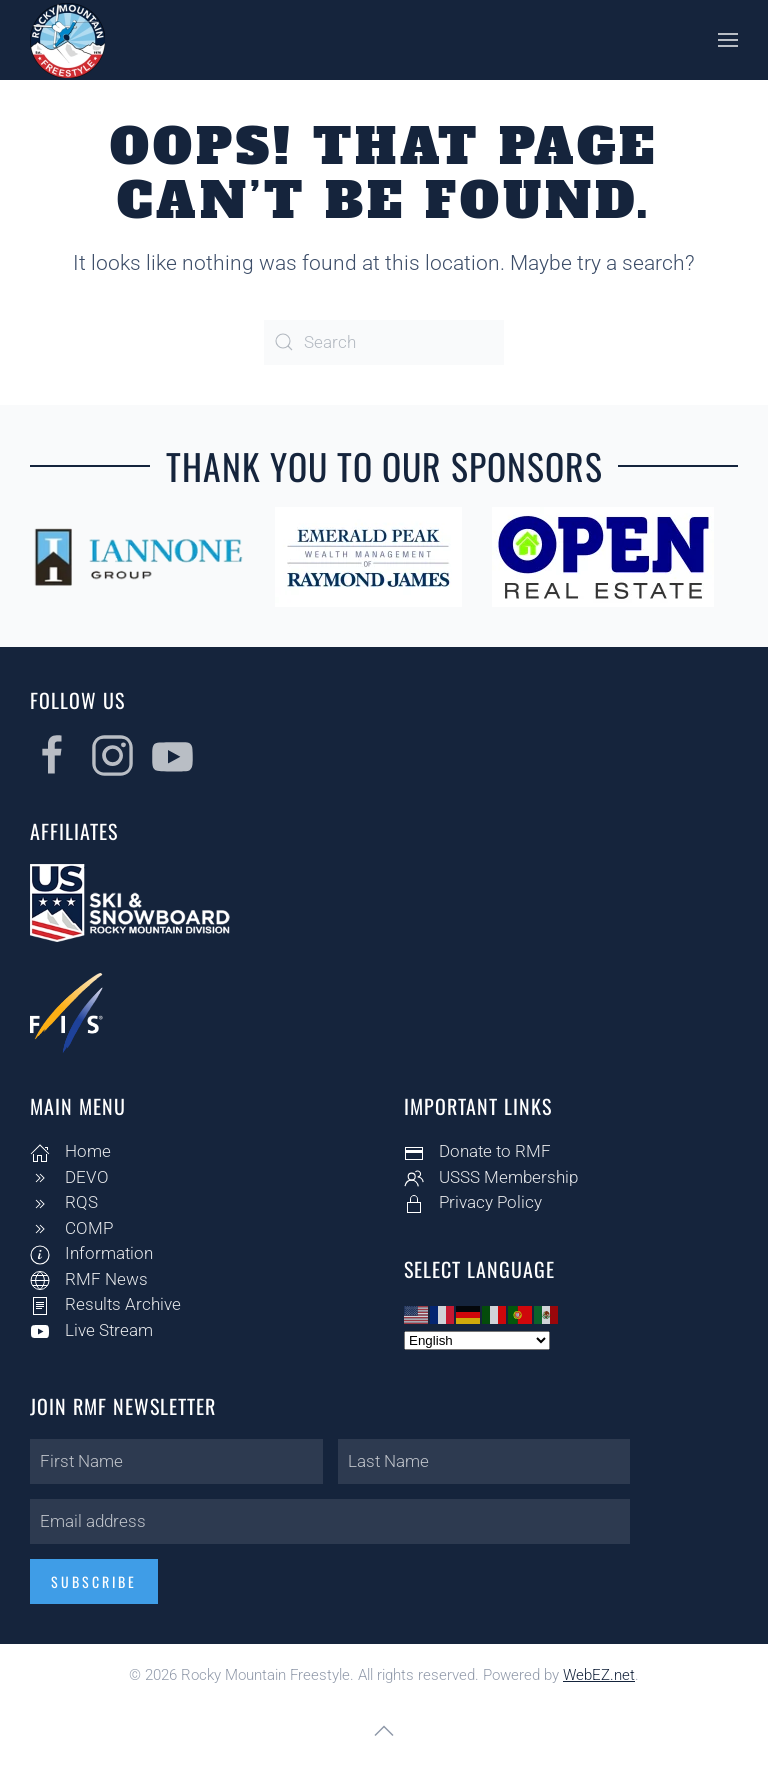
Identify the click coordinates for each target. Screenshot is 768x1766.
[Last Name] (481, 1461)
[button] (728, 40)
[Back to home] (67, 40)
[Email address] (327, 1521)
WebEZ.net (599, 1675)
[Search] (384, 342)
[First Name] (173, 1461)
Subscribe (91, 1581)
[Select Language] (474, 1340)
